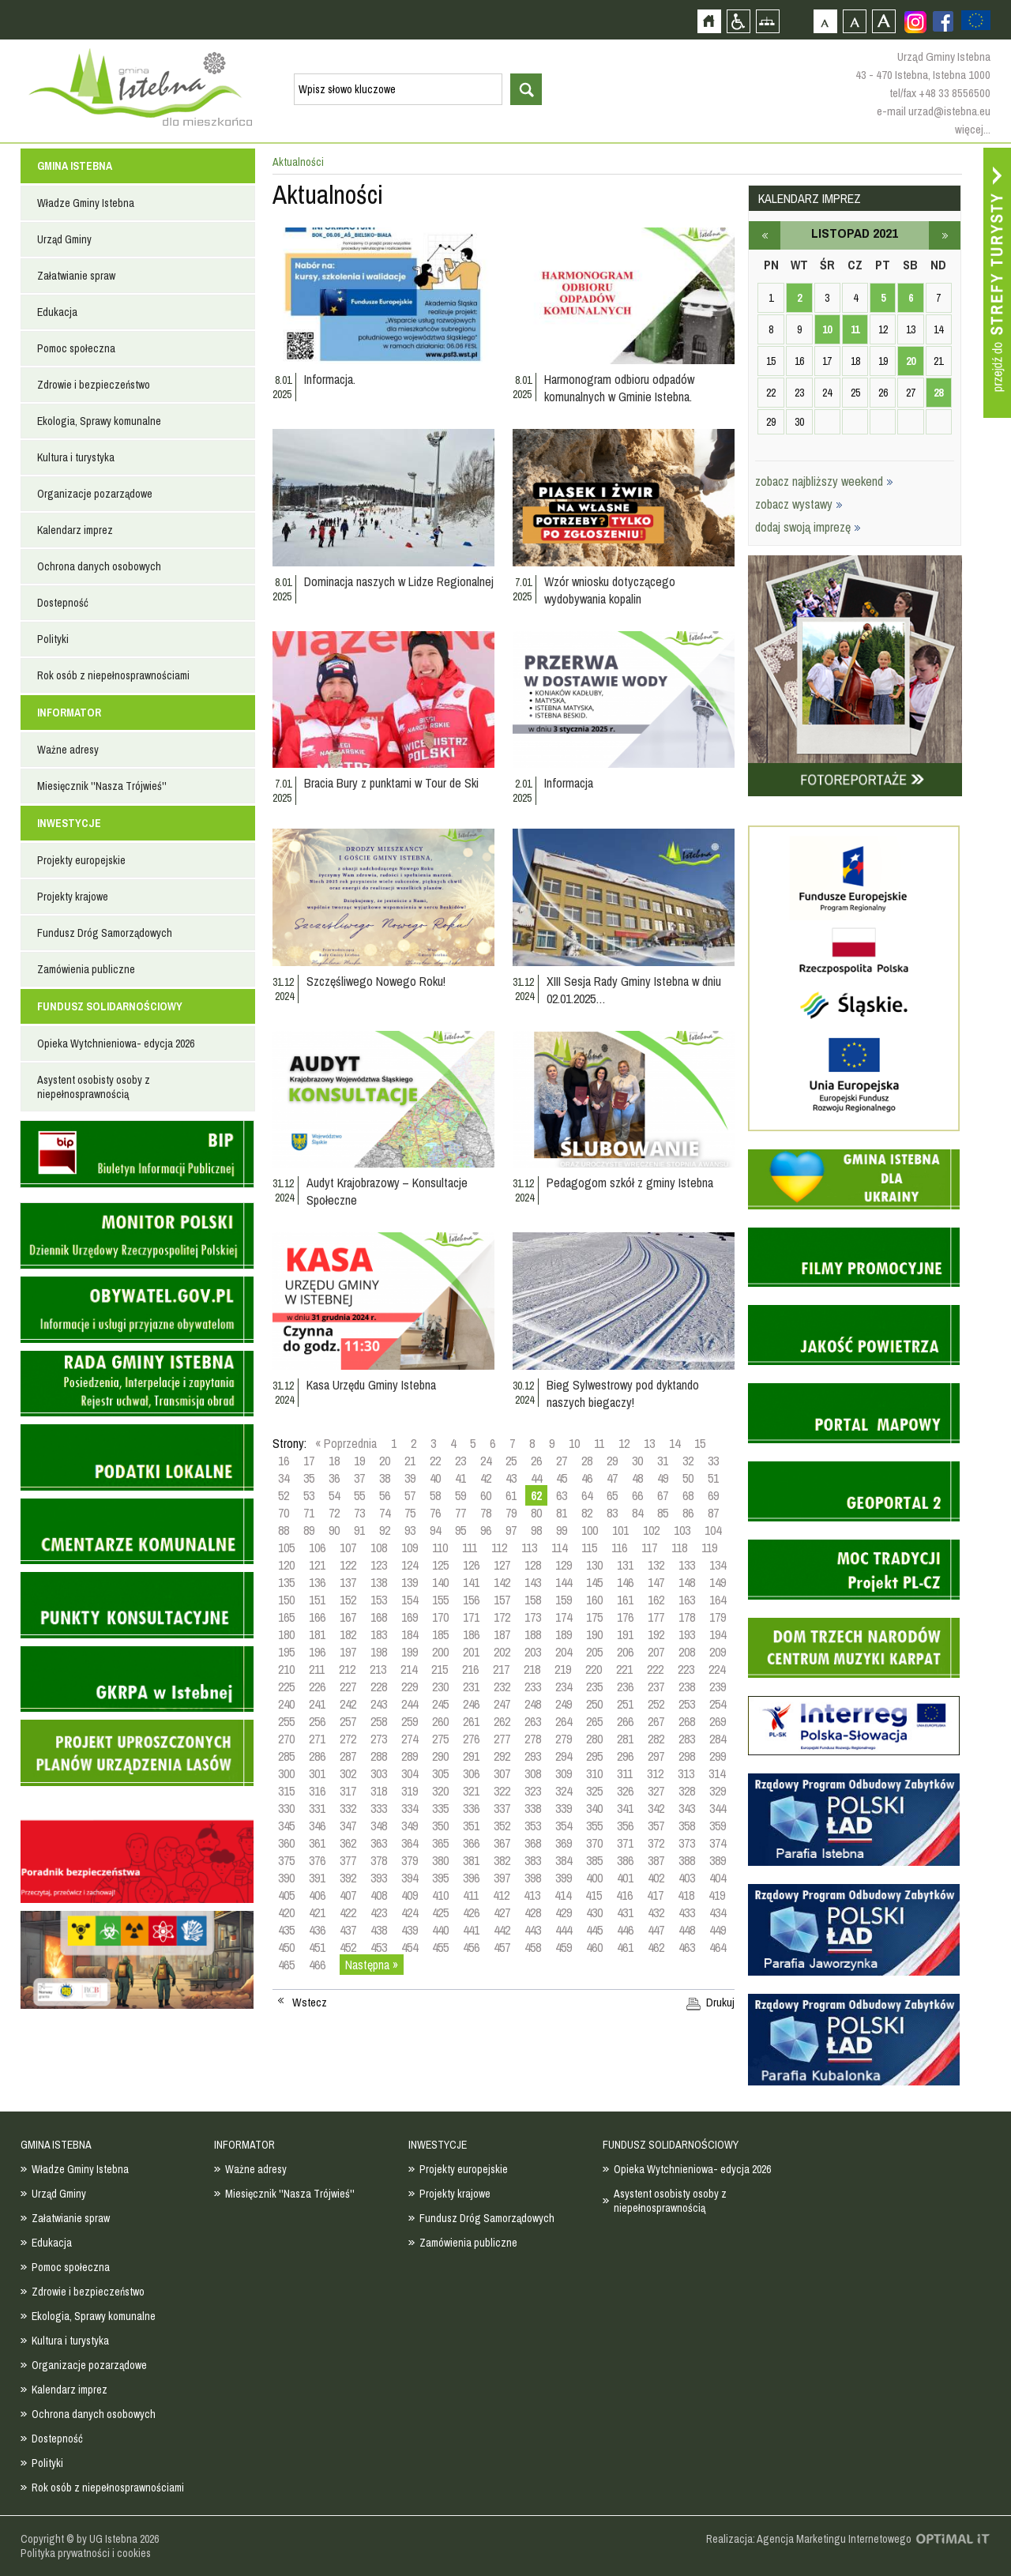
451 (317, 1947)
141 (471, 1582)
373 (686, 1843)
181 (317, 1634)
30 (637, 1460)
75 (409, 1512)
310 (594, 1773)
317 (348, 1790)
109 (409, 1547)
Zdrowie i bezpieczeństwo (93, 385)
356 (625, 1825)
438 (378, 1930)
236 (625, 1686)
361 (317, 1843)
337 (502, 1808)
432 (656, 1912)
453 (378, 1947)
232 (502, 1686)
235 (594, 1686)
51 (713, 1478)
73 (359, 1512)
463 (686, 1947)
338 (532, 1808)
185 (440, 1634)
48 (637, 1478)
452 (348, 1947)
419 (716, 1895)
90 (334, 1530)
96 (485, 1530)
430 (594, 1912)
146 (625, 1582)
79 (511, 1512)
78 (485, 1512)
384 (563, 1860)
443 (532, 1930)
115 (589, 1547)
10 (574, 1443)
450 (286, 1947)
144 (563, 1582)
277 (502, 1738)
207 (656, 1651)
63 (561, 1495)
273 (378, 1738)
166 (317, 1617)
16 (283, 1460)
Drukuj (720, 2002)
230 (440, 1686)
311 (625, 1773)
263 (532, 1721)
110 (440, 1547)
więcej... (972, 129)
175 (594, 1617)
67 (662, 1495)
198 (378, 1651)
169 (409, 1617)
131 (625, 1565)
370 (594, 1843)
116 (619, 1547)
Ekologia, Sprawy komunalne (99, 421)
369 (563, 1843)
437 (348, 1930)
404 (717, 1877)
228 (378, 1686)
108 (378, 1547)
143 (532, 1582)
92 (384, 1530)
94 (435, 1530)
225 (286, 1686)
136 (317, 1582)
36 (334, 1478)
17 (308, 1460)
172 (502, 1617)
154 (409, 1599)
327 (656, 1790)
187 (502, 1634)
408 (378, 1895)
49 (662, 1478)
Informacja (568, 783)
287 (348, 1756)
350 (440, 1825)
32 (687, 1460)
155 (440, 1599)
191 (625, 1634)
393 (378, 1877)
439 (409, 1930)
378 (378, 1860)
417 (655, 1895)
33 (713, 1460)
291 (471, 1756)
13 (649, 1443)
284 (717, 1738)
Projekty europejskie (81, 860)
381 (471, 1860)
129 (563, 1565)
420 (286, 1912)
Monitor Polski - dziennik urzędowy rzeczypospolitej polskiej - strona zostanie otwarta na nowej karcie (137, 1236)
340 (594, 1808)
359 (717, 1825)
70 (283, 1512)
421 (317, 1912)
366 (471, 1843)
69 (713, 1495)
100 (589, 1530)
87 (713, 1512)
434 (717, 1912)
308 (532, 1773)
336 (471, 1808)
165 (286, 1617)
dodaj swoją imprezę (808, 527)
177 (656, 1617)
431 (625, 1912)
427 (502, 1912)
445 (594, 1930)
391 (317, 1877)
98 (536, 1530)
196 (317, 1651)
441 (471, 1930)
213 (378, 1669)
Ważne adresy (68, 750)
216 (470, 1669)
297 (656, 1756)
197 (348, 1651)
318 (378, 1790)
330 (286, 1808)
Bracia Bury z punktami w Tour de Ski (391, 783)
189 (563, 1634)
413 (532, 1895)
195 (286, 1651)
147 (656, 1582)
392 (348, 1877)
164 (717, 1599)
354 (563, 1825)
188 (532, 1634)
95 (460, 1530)
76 (435, 1512)
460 (594, 1947)
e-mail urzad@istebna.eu (933, 111)
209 (717, 1651)
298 (686, 1756)
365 (440, 1843)
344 (717, 1808)
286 (317, 1756)
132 (656, 1565)
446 (625, 1930)
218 (532, 1669)
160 (594, 1599)
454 (409, 1947)
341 (625, 1808)
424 (409, 1912)
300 (286, 1773)
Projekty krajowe (72, 896)
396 (471, 1877)
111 (469, 1547)
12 (624, 1443)
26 (536, 1460)
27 (561, 1460)
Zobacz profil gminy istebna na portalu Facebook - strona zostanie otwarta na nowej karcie (943, 21)
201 (471, 1651)
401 (625, 1877)
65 (612, 1495)
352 (502, 1825)
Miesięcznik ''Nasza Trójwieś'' (102, 786)
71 (308, 1512)
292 (502, 1756)
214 (408, 1669)
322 (502, 1790)
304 (409, 1773)
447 (656, 1930)
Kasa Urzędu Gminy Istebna (371, 1384)
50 (687, 1478)
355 (594, 1825)
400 (594, 1877)
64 (586, 1495)
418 (686, 1895)
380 (440, 1860)
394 (409, 1877)
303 (378, 1773)
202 (502, 1651)
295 (594, 1756)
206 (625, 1651)
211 (317, 1669)
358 (686, 1825)
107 (348, 1547)
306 (471, 1773)
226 (317, 1686)
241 (317, 1704)
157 (502, 1599)
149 (717, 1582)
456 (471, 1947)
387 (656, 1860)
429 (563, 1912)
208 (686, 1651)
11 (599, 1443)
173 (532, 1617)
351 (471, 1825)
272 (348, 1738)
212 (347, 1669)
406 (317, 1895)
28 (586, 1460)
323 (532, 1790)
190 (594, 1634)
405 (286, 1895)
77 (460, 1512)
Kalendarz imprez (75, 530)
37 (359, 1478)
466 (317, 1964)
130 (594, 1565)
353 (532, 1825)
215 (439, 1669)
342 (656, 1808)
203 (532, 1651)
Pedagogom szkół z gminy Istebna (630, 1182)
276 (471, 1738)
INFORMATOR (69, 712)
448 (686, 1930)
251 (625, 1704)
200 (440, 1651)
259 (409, 1721)
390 (286, 1877)
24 (485, 1460)
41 (460, 1478)
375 (286, 1860)
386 (625, 1860)
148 (686, 1582)
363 (378, 1843)
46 (586, 1478)
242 (348, 1704)
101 (620, 1530)
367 (502, 1843)
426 (471, 1912)
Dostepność (62, 603)
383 (532, 1860)
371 (625, 1843)
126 (471, 1565)
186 (471, 1634)
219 (562, 1669)
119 (709, 1547)
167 (348, 1617)
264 (563, 1721)
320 (440, 1790)
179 (717, 1617)
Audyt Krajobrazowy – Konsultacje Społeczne (387, 1191)
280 (594, 1738)
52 (283, 1495)
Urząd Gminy (64, 239)
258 (378, 1721)
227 (348, 1686)
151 (317, 1599)
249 (563, 1704)
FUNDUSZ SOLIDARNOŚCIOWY (109, 1006)
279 (563, 1738)
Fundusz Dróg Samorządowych (104, 933)
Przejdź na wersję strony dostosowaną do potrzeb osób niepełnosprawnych (738, 21)
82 (586, 1512)
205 (594, 1651)
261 (471, 1721)
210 (286, 1669)
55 (359, 1495)
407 (348, 1895)
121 (317, 1565)
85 (662, 1512)
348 (378, 1825)
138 (378, 1582)
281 (625, 1738)
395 (440, 1877)
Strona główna (709, 21)
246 (471, 1704)
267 (656, 1721)
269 (717, 1721)
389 (717, 1860)
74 (384, 1512)
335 (440, 1808)
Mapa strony (767, 21)
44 (536, 1478)
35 (308, 1478)
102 (651, 1530)
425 (440, 1912)
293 (532, 1756)
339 (563, 1808)
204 (563, 1651)
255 (286, 1721)
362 (348, 1843)
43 (511, 1478)
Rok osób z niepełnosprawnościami (113, 675)
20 (384, 1460)
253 (686, 1704)
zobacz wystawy (799, 504)
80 (536, 1512)
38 (384, 1478)
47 (612, 1478)
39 (409, 1478)
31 (662, 1460)
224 (716, 1669)
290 (440, 1756)
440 (440, 1930)
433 (686, 1912)
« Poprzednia (346, 1443)
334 (409, 1808)
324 (563, 1790)
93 (409, 1530)
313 (686, 1773)
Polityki (53, 639)
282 (656, 1738)
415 (593, 1895)
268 (686, 1721)
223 (686, 1669)
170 (440, 1617)
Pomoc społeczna (76, 348)
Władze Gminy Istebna (85, 203)
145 (594, 1582)
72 (334, 1512)
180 (286, 1634)
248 (532, 1704)
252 (656, 1704)
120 (286, 1565)
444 (563, 1930)
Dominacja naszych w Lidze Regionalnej (399, 581)
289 (409, 1756)
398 (532, 1877)
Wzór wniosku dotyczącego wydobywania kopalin (609, 590)
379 (409, 1860)
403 (686, 1877)
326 (625, 1790)
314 (716, 1773)
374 (717, 1843)
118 (679, 1547)
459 (563, 1947)
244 (409, 1704)
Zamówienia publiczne (86, 969)
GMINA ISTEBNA (74, 166)
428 (532, 1912)
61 (511, 1495)
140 (440, 1582)
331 (317, 1808)
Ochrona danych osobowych (99, 566)
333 (378, 1808)
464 (717, 1947)
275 (440, 1738)
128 (532, 1565)
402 (656, 1877)
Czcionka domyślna (825, 21)
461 (625, 1947)
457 (502, 1947)
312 (655, 1773)
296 (625, 1756)
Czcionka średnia (854, 21)
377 (348, 1860)
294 (563, 1756)
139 (409, 1582)
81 (561, 1512)
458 (532, 1947)
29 (612, 1460)
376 (317, 1860)
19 (359, 1460)
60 (485, 1495)
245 (440, 1704)
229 (409, 1686)
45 (561, 1478)
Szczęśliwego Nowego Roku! (375, 981)
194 (717, 1634)
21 (409, 1460)
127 (502, 1565)
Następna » (371, 1964)
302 (348, 1773)
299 (717, 1756)
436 (317, 1930)
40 (435, 1478)
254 (717, 1704)
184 (409, 1634)
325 (594, 1790)
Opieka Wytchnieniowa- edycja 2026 (115, 1043)
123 (378, 1565)
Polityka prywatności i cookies (86, 2553)
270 (286, 1738)
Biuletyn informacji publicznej (137, 1154)
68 (687, 1495)
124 (409, 1565)
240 (286, 1704)
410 (440, 1895)
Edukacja (57, 312)
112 (499, 1547)
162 (656, 1599)
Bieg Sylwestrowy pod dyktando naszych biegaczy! (623, 1393)
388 (686, 1860)
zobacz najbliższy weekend (824, 481)
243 (378, 1704)
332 (348, 1808)
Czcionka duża (883, 21)
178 (686, 1617)
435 (286, 1930)
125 (440, 1565)
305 (440, 1773)
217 (501, 1669)
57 (409, 1495)
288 (378, 1756)
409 (409, 1895)
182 (348, 1634)
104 (713, 1530)
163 (686, 1599)
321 (471, 1790)
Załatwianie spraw (76, 276)
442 (502, 1930)
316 (317, 1790)
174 (563, 1617)
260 (440, 1721)
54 (334, 1495)
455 (440, 1947)
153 (378, 1599)
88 (283, 1530)
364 (409, 1843)
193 (686, 1634)
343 (686, 1808)
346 (317, 1825)
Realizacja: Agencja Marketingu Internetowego (808, 2539)
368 (532, 1843)
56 (384, 1495)
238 (686, 1686)
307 (502, 1773)
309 (563, 1773)
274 (409, 1738)
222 (655, 1669)
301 (317, 1773)
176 (625, 1617)
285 (286, 1756)
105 (286, 1547)
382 (502, 1860)
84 (637, 1512)
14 (674, 1443)
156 (471, 1599)
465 (286, 1964)
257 (348, 1721)
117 (649, 1547)
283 (686, 1738)
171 (471, 1617)
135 (286, 1582)
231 (471, 1686)
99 (561, 1530)
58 (435, 1495)
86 (687, 1512)
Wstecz (309, 2002)
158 (532, 1599)
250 (594, 1704)
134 (717, 1565)
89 (308, 1530)
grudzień (944, 235)
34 (283, 1478)
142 (502, 1582)
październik (764, 235)
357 (656, 1825)
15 (699, 1443)
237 (656, 1686)
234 (563, 1686)
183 (378, 1634)
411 (471, 1895)
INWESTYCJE (69, 823)
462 (656, 1947)
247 (502, 1704)
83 (612, 1512)
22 (435, 1460)
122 (348, 1565)
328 (686, 1790)
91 (359, 1530)
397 (502, 1877)
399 (563, 1877)
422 (348, 1912)
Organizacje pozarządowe (94, 494)
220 (593, 1669)
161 (625, 1599)
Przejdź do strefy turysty (997, 283)
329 (717, 1790)
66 (637, 1495)
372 (656, 1843)
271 (317, 1738)
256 (317, 1721)
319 (409, 1790)
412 (501, 1895)
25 (511, 1460)
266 (625, 1721)
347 (348, 1825)
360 (286, 1843)
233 (532, 1686)
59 (460, 1495)
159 (563, 1599)
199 (409, 1651)
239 (717, 1686)
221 (624, 1669)
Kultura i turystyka (76, 457)
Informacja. (329, 379)
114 (559, 1547)
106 (317, 1547)
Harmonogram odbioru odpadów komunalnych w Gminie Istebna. (619, 387)
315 (286, 1790)
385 (594, 1860)
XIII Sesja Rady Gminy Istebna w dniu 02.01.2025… (634, 989)
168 (378, 1617)
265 (594, 1721)
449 (717, 1930)
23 (460, 1460)
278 (532, 1738)
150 (286, 1599)
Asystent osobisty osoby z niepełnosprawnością (93, 1087)
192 (656, 1634)
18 (334, 1460)
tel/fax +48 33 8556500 (939, 93)
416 (624, 1895)
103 (682, 1530)
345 (286, 1825)
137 (348, 1582)
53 (308, 1495)
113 (529, 1547)
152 (348, 1599)
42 (485, 1478)
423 (378, 1912)
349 (409, 1825)
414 (562, 1895)
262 (502, 1721)
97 (511, 1530)
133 (686, 1565)
